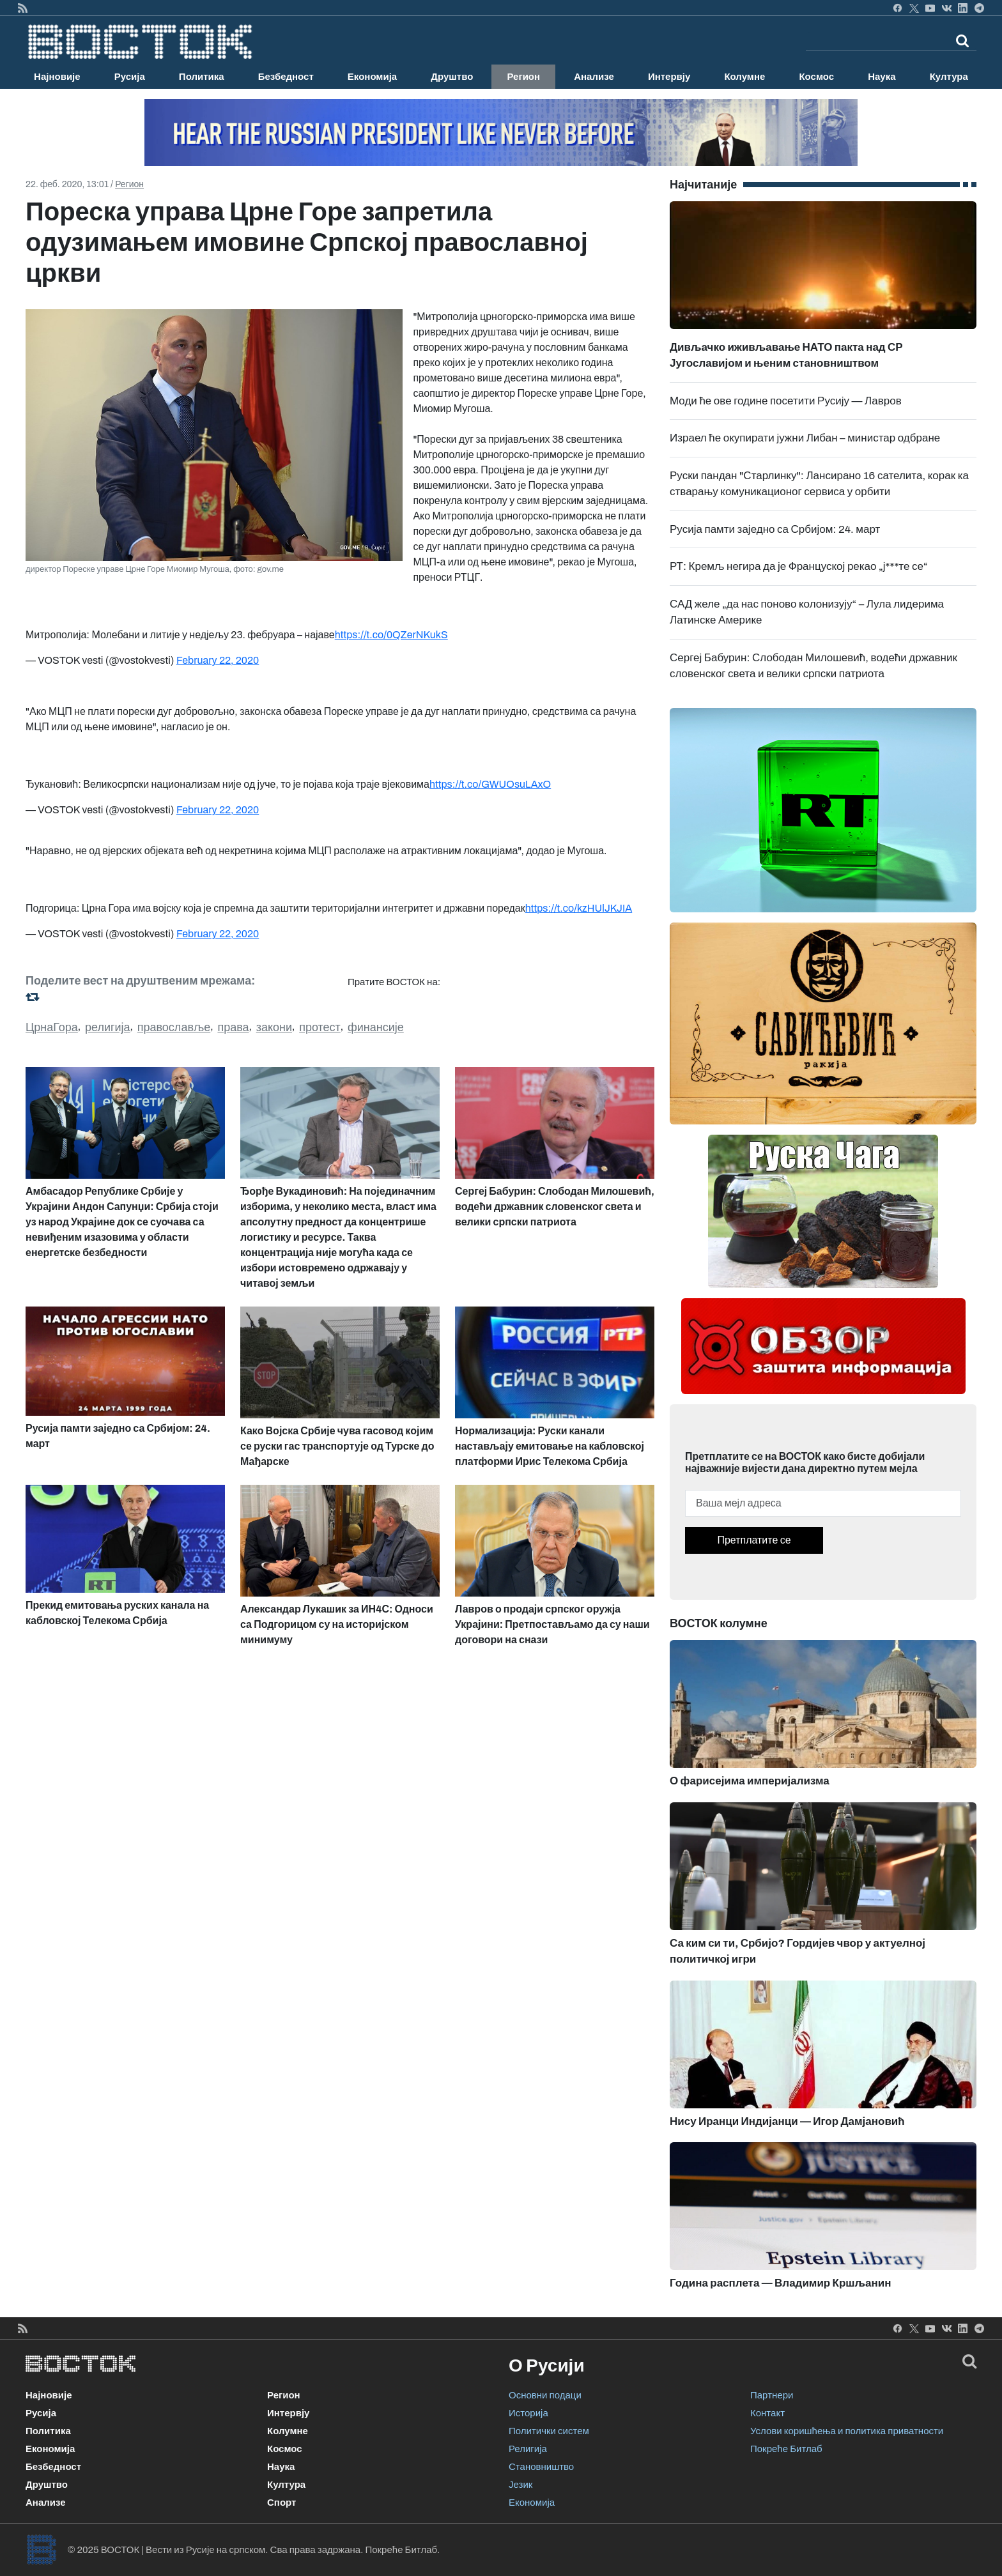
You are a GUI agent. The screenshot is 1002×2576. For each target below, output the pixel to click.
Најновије (57, 77)
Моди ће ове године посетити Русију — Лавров (786, 401)
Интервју (669, 77)
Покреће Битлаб (786, 2449)
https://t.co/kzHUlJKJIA (578, 908)
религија (107, 1027)
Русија (129, 77)
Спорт (281, 2502)
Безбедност (286, 77)
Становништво (541, 2467)
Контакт (767, 2413)
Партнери (771, 2395)
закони (274, 1027)
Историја (528, 2413)
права (233, 1027)
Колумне (744, 77)
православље (174, 1027)
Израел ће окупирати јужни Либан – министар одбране (805, 438)
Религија (528, 2449)
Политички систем (549, 2431)
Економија (372, 77)
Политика (201, 77)
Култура (949, 77)
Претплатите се (753, 1540)
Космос (816, 77)
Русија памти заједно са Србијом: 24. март (775, 529)
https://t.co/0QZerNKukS (391, 634)
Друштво (452, 77)
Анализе (594, 77)
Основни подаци (545, 2395)
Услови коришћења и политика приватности (846, 2431)
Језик (520, 2485)
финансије (376, 1027)
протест (320, 1027)
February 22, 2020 (217, 660)
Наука (881, 77)
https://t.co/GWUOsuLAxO (490, 784)
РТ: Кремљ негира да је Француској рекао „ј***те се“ (799, 566)
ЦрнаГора (52, 1027)
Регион (523, 77)
